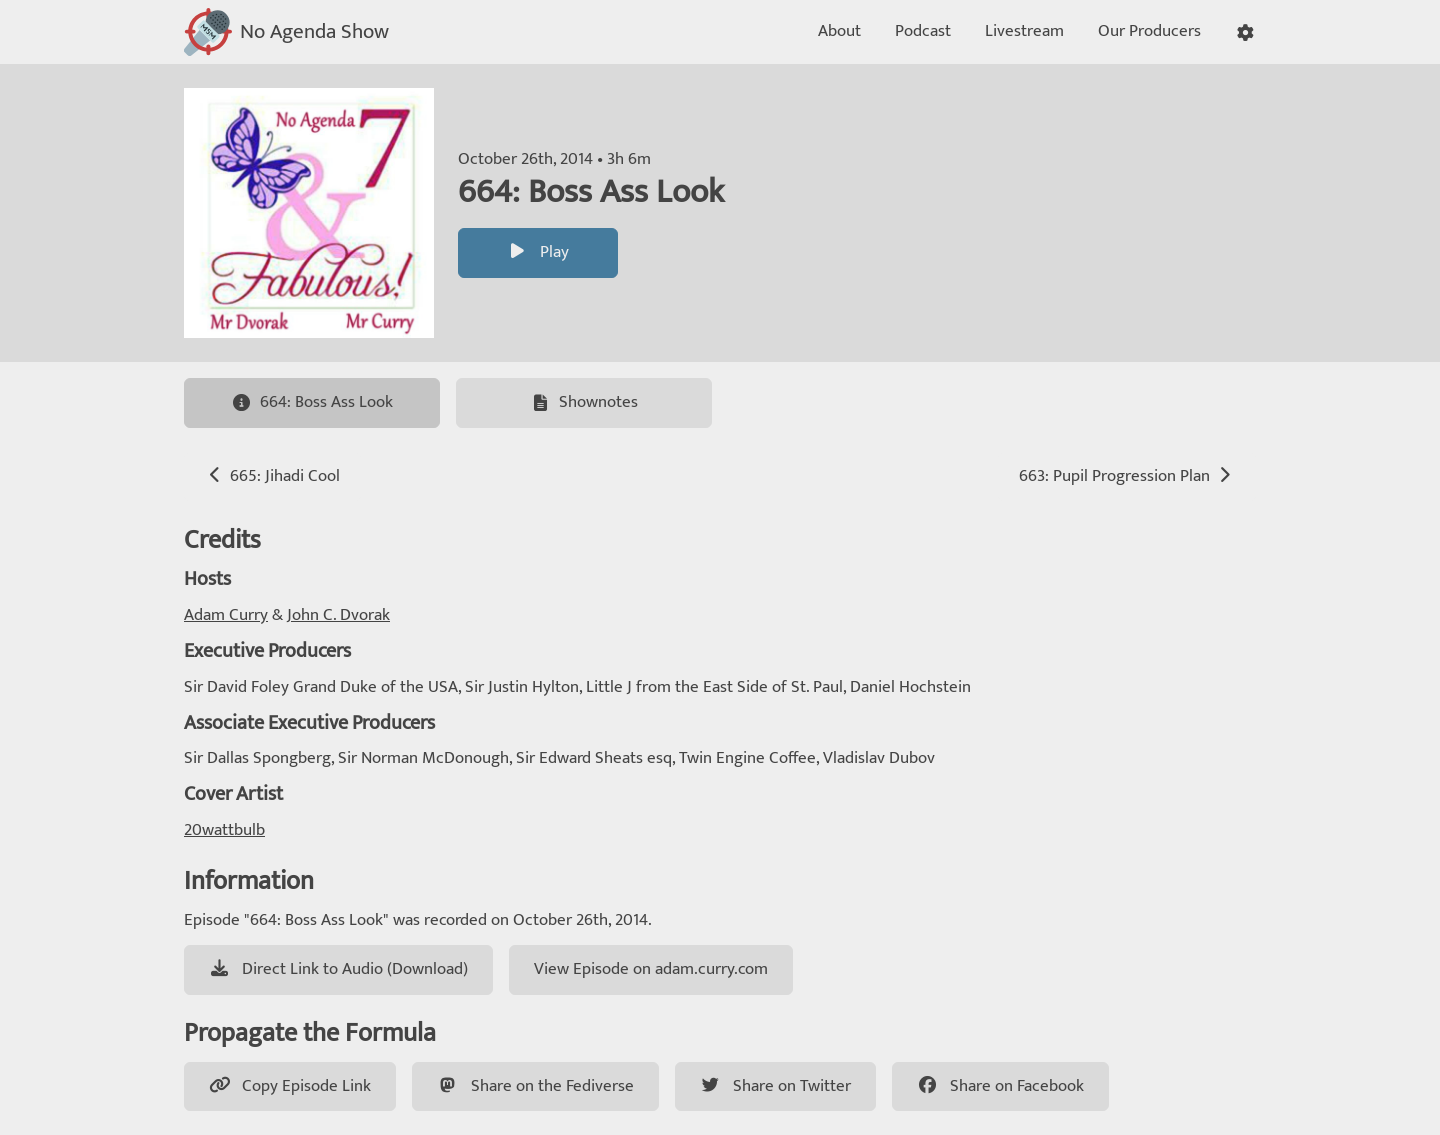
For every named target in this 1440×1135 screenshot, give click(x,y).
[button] (1245, 32)
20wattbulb (224, 830)
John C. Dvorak (338, 615)
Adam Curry (226, 615)
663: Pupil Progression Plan (1127, 476)
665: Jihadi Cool (272, 476)
